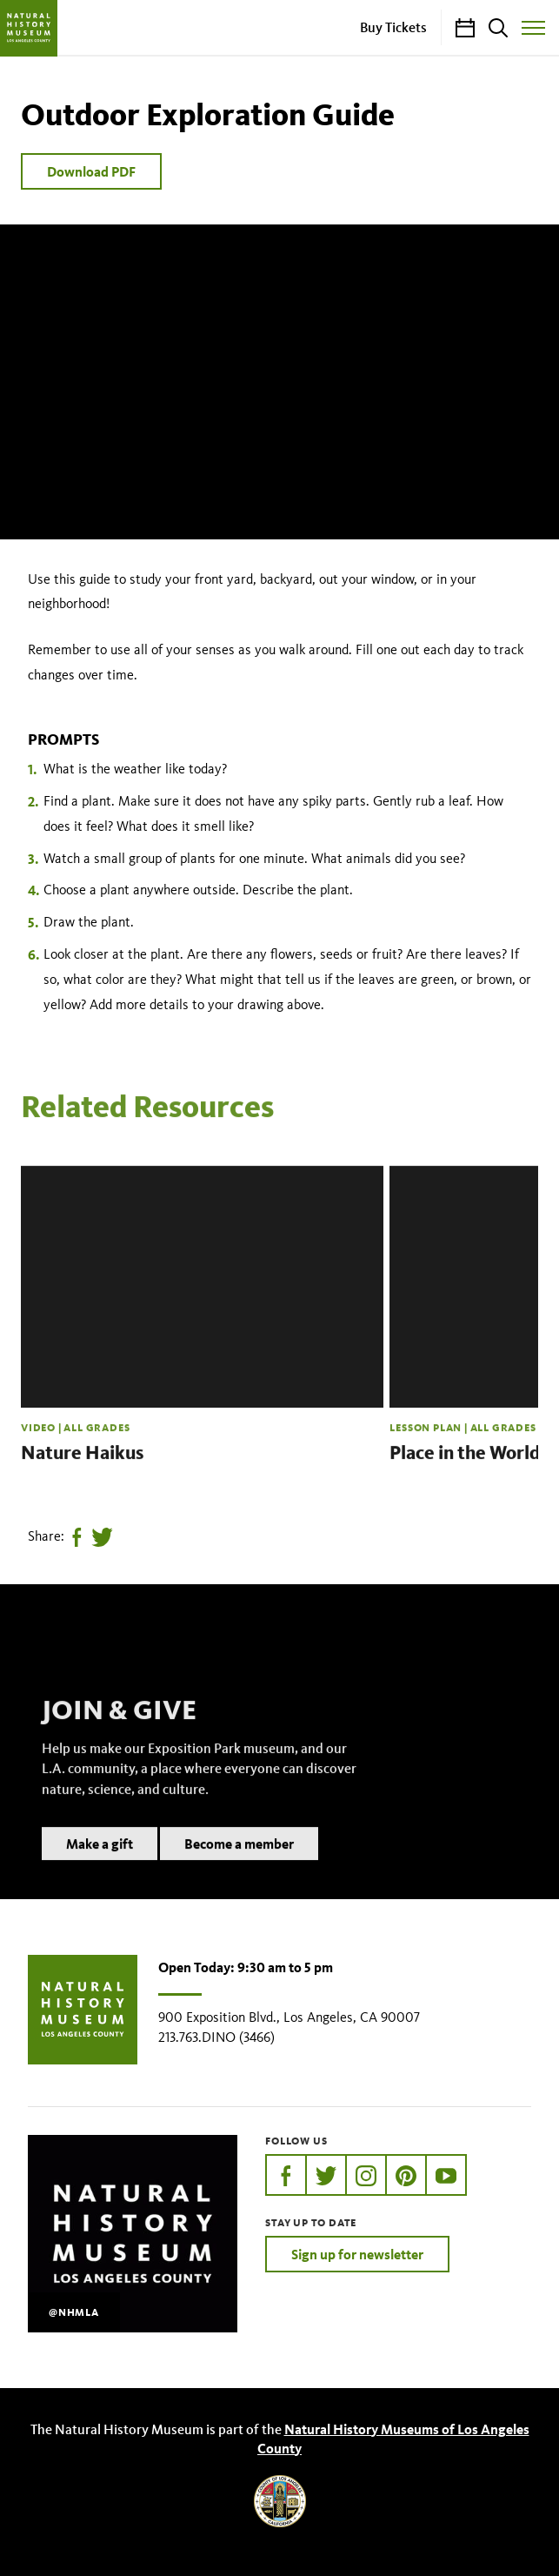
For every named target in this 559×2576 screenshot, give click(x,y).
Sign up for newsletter (357, 2254)
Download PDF (91, 171)
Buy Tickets (393, 27)
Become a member (239, 1865)
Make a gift (99, 1865)
